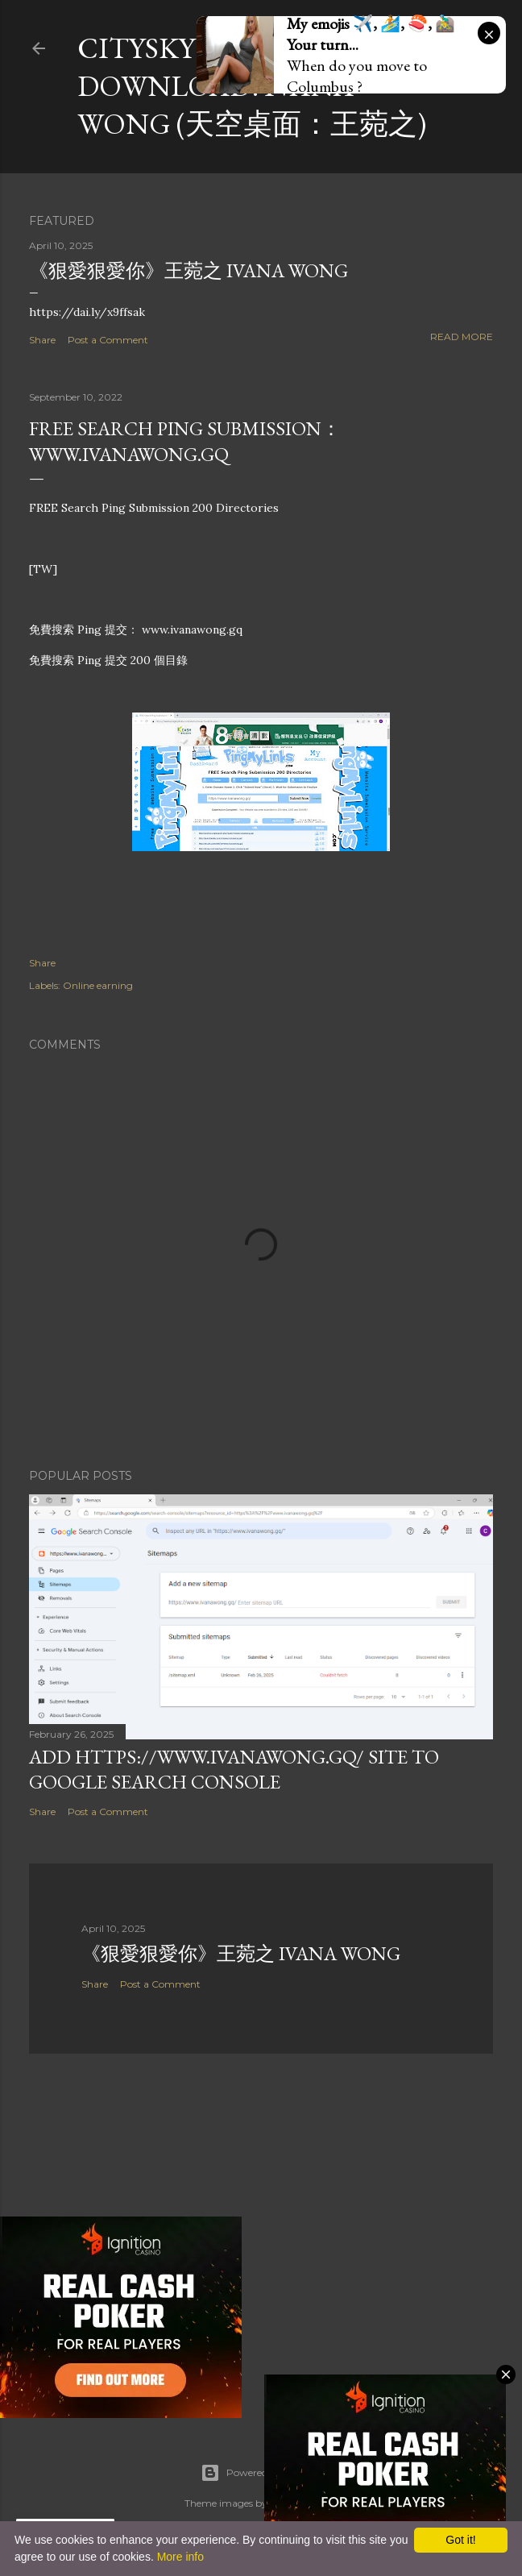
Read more (461, 336)
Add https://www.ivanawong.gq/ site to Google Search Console (234, 1769)
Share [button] (42, 340)
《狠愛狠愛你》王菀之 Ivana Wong (188, 270)
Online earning (98, 985)
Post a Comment (108, 340)
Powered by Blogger (261, 2473)
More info (180, 2556)
